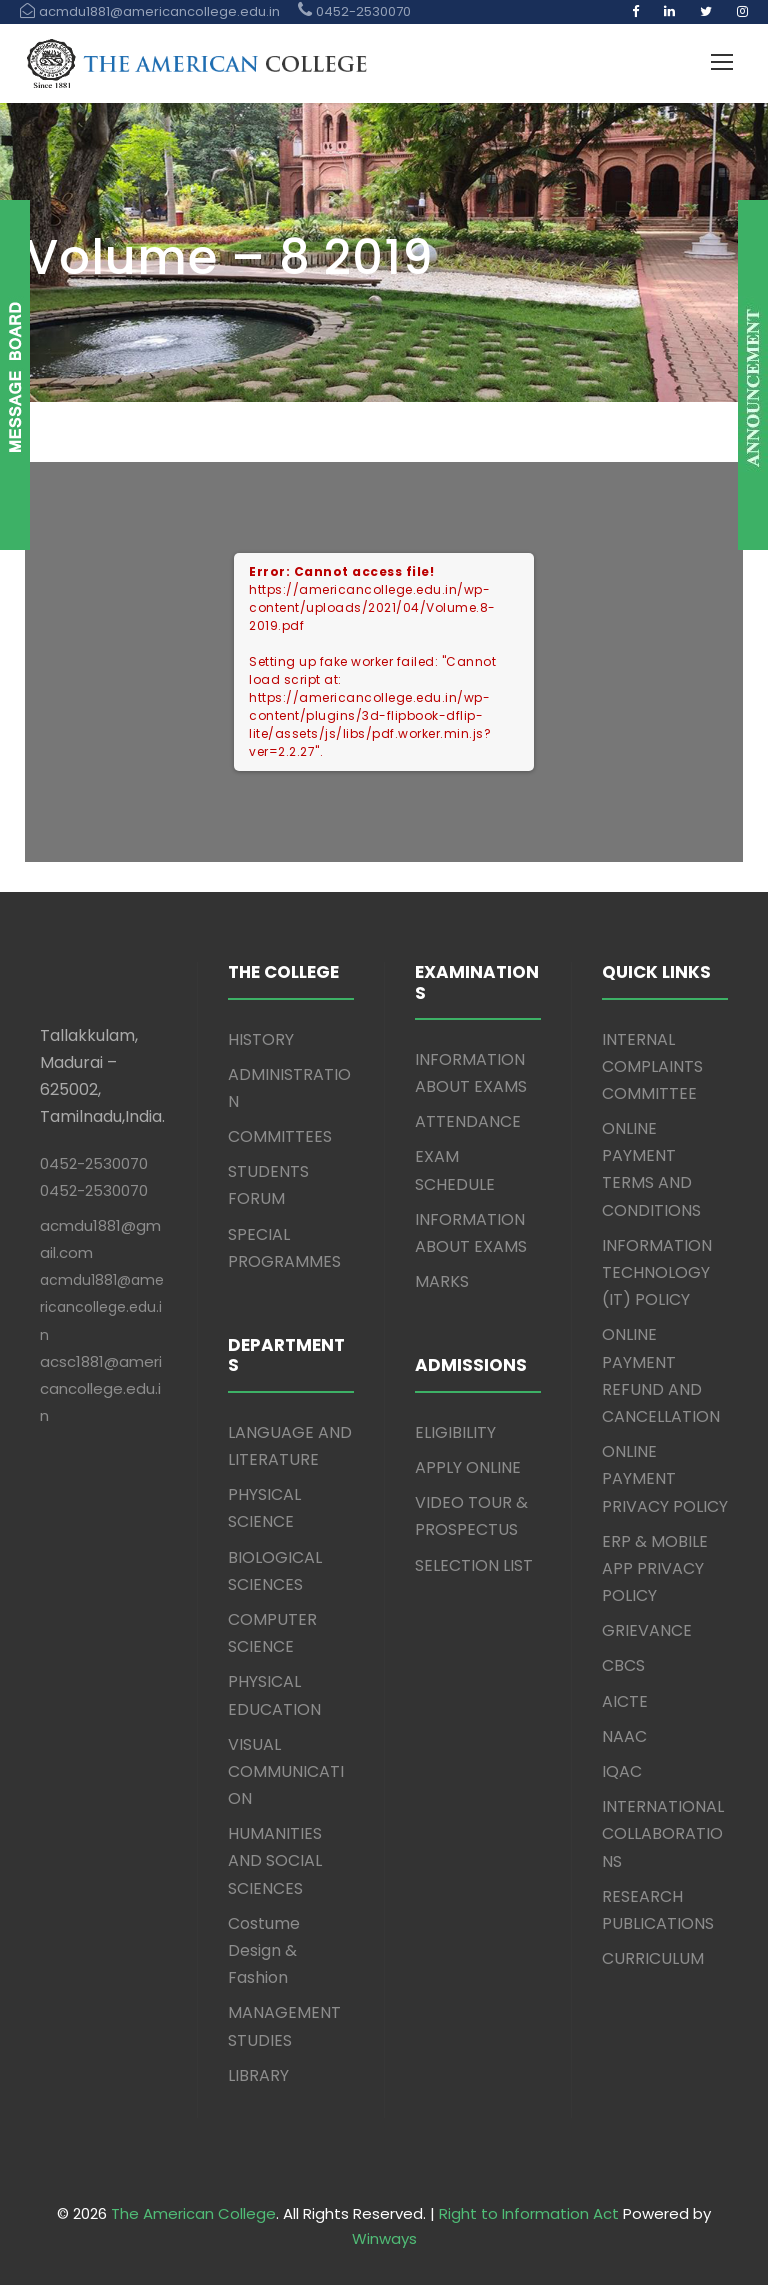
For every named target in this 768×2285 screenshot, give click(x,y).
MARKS (442, 1281)
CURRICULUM (653, 1958)
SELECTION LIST (474, 1565)
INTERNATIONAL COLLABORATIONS (663, 1833)
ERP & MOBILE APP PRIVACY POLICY (655, 1568)
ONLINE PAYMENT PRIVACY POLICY (665, 1478)
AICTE (625, 1701)
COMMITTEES (280, 1136)
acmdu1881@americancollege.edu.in (102, 1307)
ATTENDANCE (468, 1121)
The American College (193, 2213)
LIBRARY (258, 2075)
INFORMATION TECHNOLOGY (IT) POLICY (657, 1272)
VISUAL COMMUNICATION (286, 1771)
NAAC (624, 1736)
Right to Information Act (529, 2213)
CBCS (623, 1665)
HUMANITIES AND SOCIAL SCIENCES (275, 1860)
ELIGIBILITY (455, 1432)
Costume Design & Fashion (264, 1950)
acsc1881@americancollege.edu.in (101, 1388)
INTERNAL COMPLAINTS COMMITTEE (652, 1066)
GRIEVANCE (647, 1630)
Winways (384, 2238)
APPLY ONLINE (468, 1467)
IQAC (622, 1771)
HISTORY (261, 1039)
